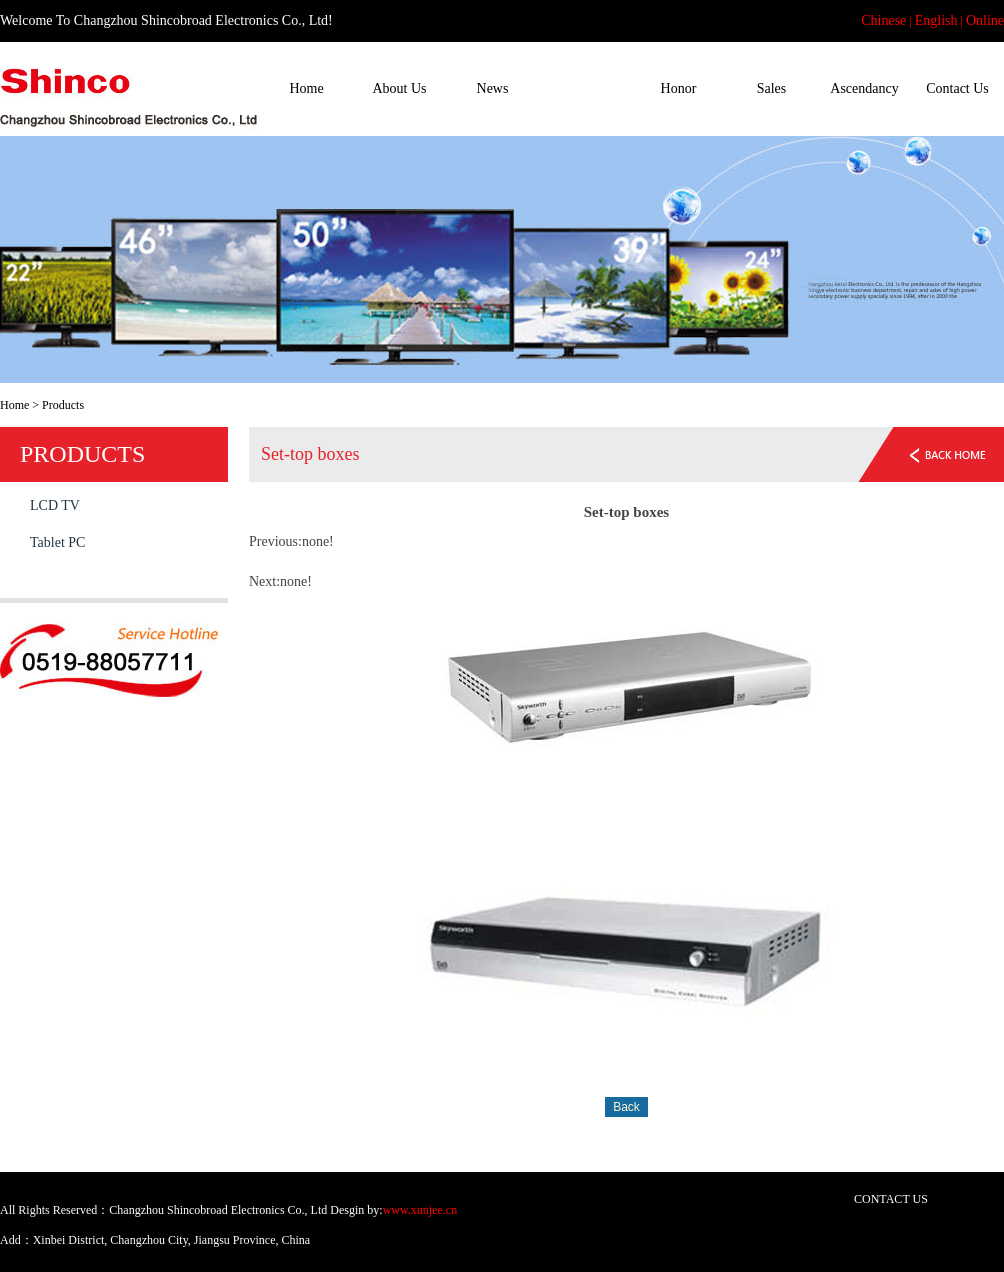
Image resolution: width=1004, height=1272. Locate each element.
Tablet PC (57, 542)
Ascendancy (864, 88)
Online (985, 20)
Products (585, 88)
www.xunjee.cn (420, 1210)
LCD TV (55, 505)
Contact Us (957, 88)
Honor (679, 88)
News (493, 88)
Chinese (883, 20)
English (936, 20)
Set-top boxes (68, 579)
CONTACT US (891, 1199)
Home (306, 88)
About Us (399, 88)
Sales (772, 88)
